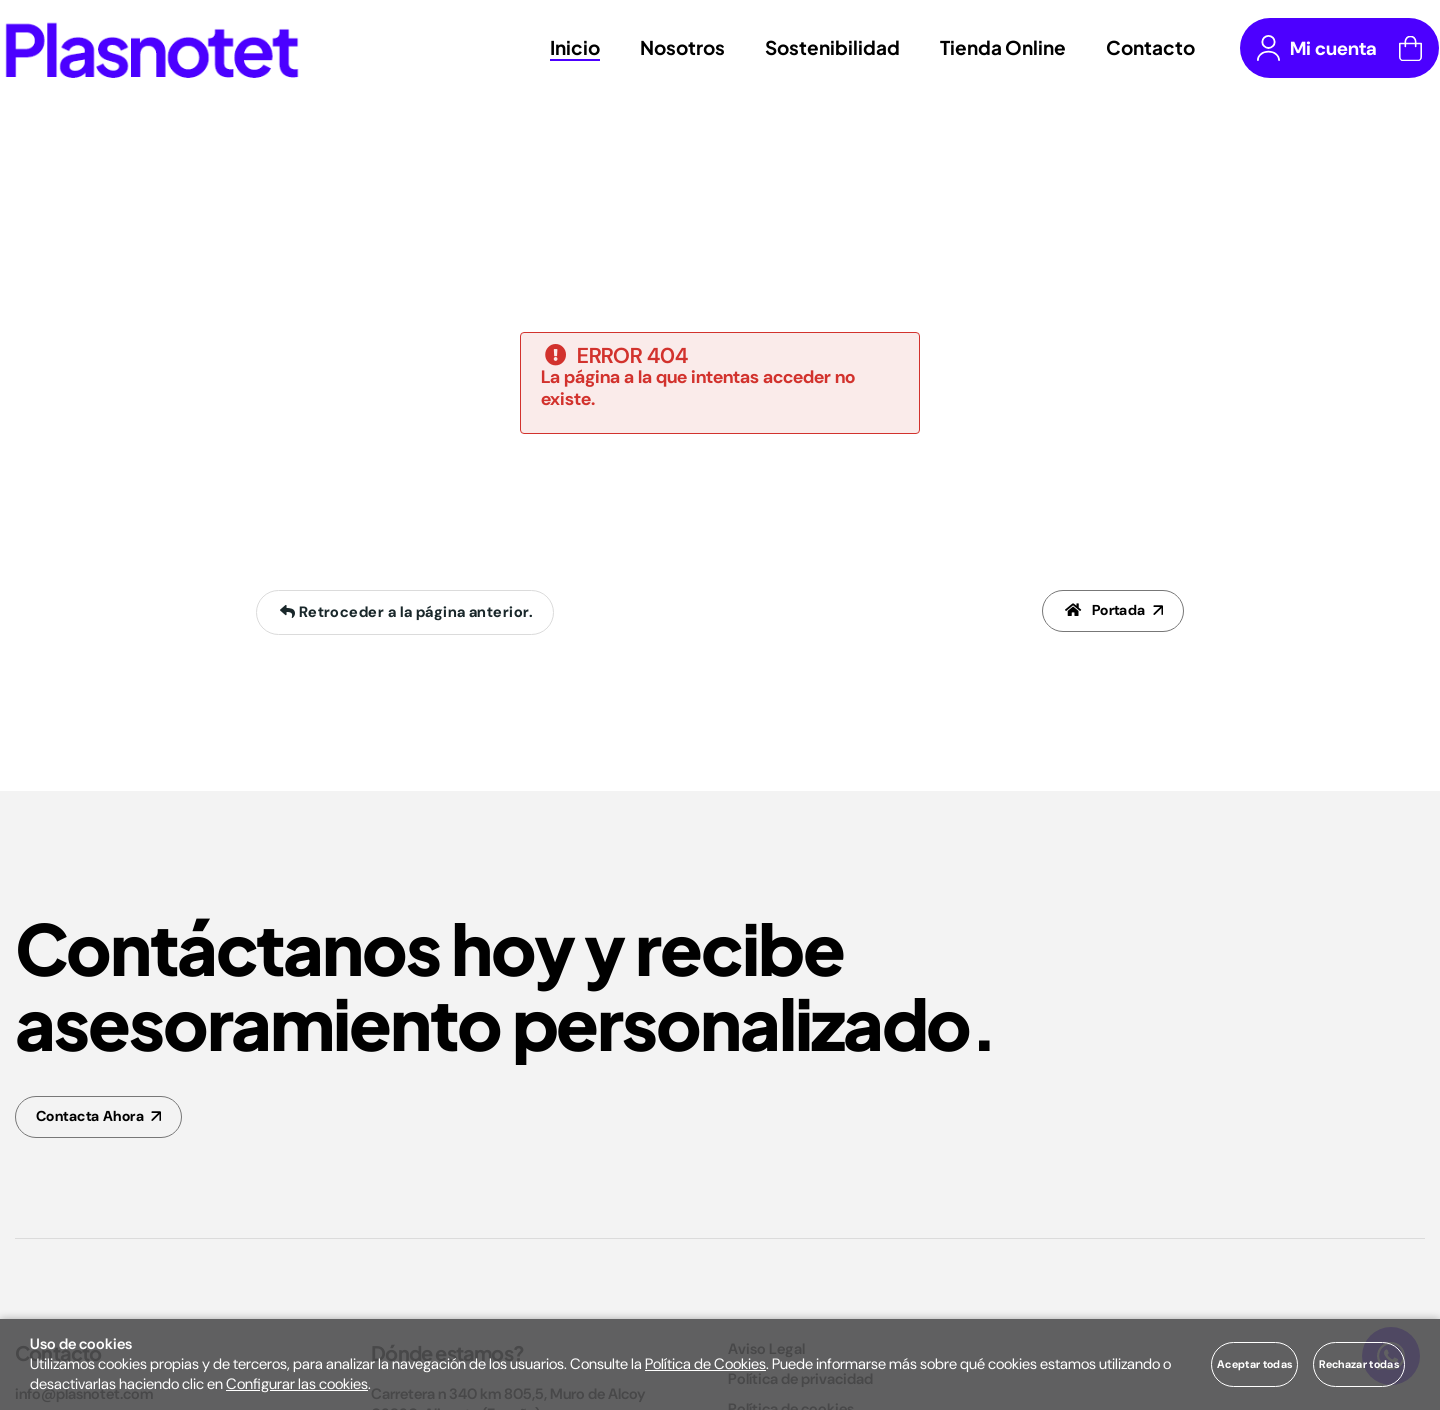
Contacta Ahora (94, 1118)
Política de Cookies (705, 1364)
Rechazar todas (1359, 1364)
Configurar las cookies (297, 1384)
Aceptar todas (1254, 1364)
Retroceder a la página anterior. (404, 612)
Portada (1102, 612)
